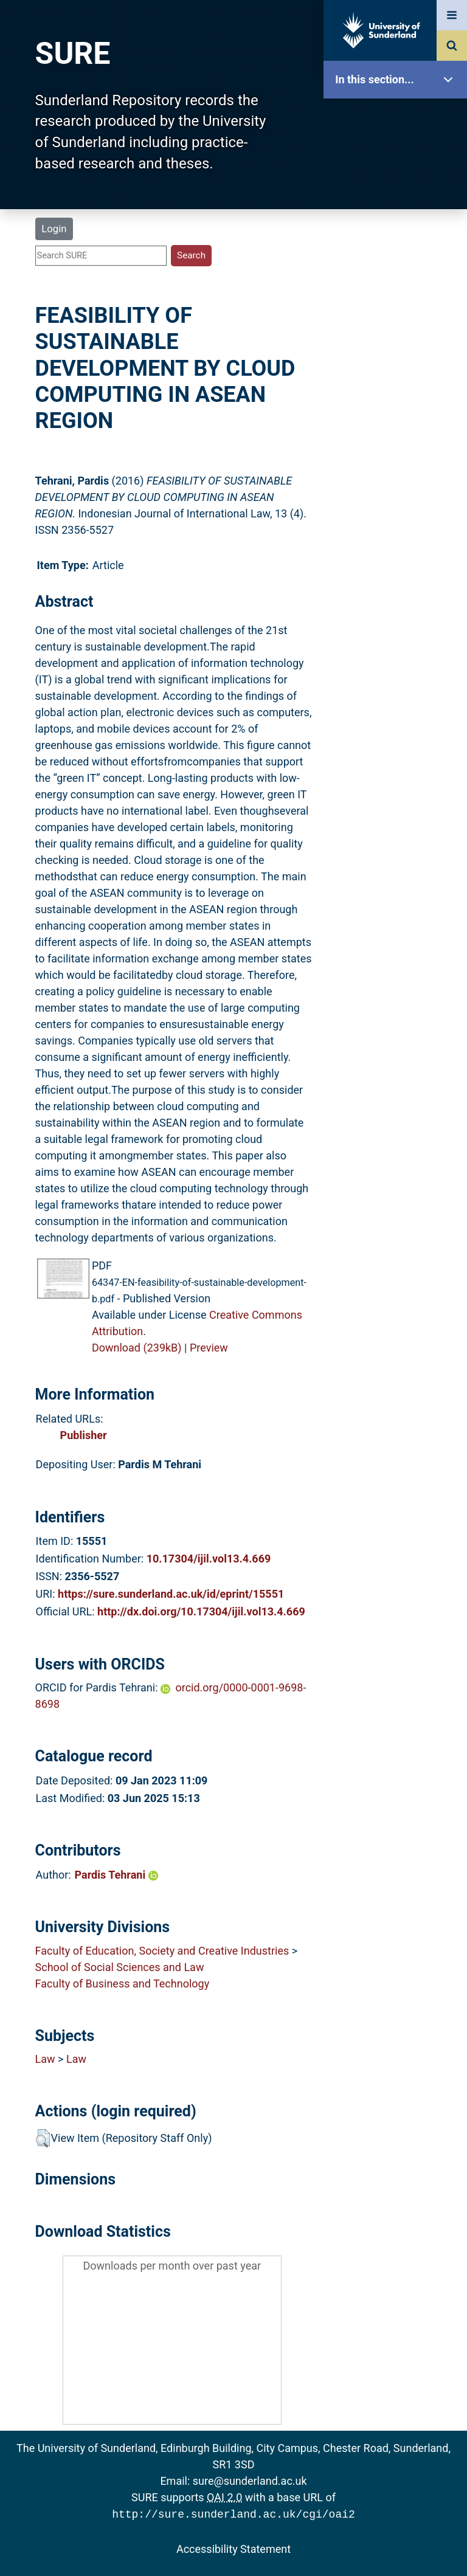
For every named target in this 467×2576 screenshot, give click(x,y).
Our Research (398, 156)
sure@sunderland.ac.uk (250, 2480)
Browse (398, 233)
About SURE (398, 194)
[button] (43, 2138)
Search (398, 272)
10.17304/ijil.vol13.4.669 (209, 1558)
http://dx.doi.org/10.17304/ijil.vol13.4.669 (201, 1611)
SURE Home (398, 118)
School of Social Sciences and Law (119, 1967)
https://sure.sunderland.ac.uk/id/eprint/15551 (171, 1593)
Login (53, 229)
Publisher (83, 1435)
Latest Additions (398, 310)
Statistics (398, 349)
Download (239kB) (137, 1347)
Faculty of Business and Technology (122, 1983)
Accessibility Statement (233, 2547)
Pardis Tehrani (116, 1874)
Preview (209, 1347)
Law (45, 2059)
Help (398, 426)
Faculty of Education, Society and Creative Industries (162, 1950)
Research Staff (398, 387)
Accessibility (398, 464)
